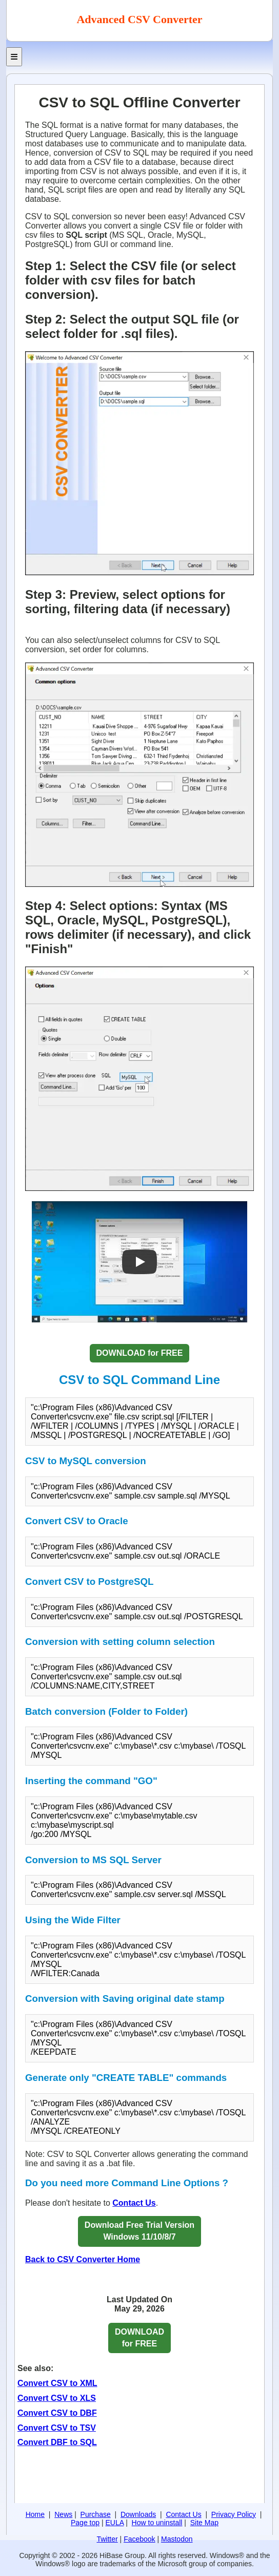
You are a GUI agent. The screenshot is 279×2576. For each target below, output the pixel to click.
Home (35, 2514)
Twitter (106, 2539)
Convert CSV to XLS (56, 2398)
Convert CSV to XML (57, 2383)
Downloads (138, 2514)
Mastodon (176, 2539)
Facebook (139, 2539)
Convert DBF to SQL (57, 2442)
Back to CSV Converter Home (82, 2259)
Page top (85, 2522)
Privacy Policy (233, 2514)
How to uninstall (157, 2522)
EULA (114, 2522)
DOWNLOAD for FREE (139, 1353)
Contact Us (133, 2203)
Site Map (204, 2522)
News (63, 2514)
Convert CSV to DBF (57, 2413)
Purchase (96, 2514)
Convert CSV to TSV (56, 2427)
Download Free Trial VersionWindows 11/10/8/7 (139, 2231)
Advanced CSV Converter (139, 19)
